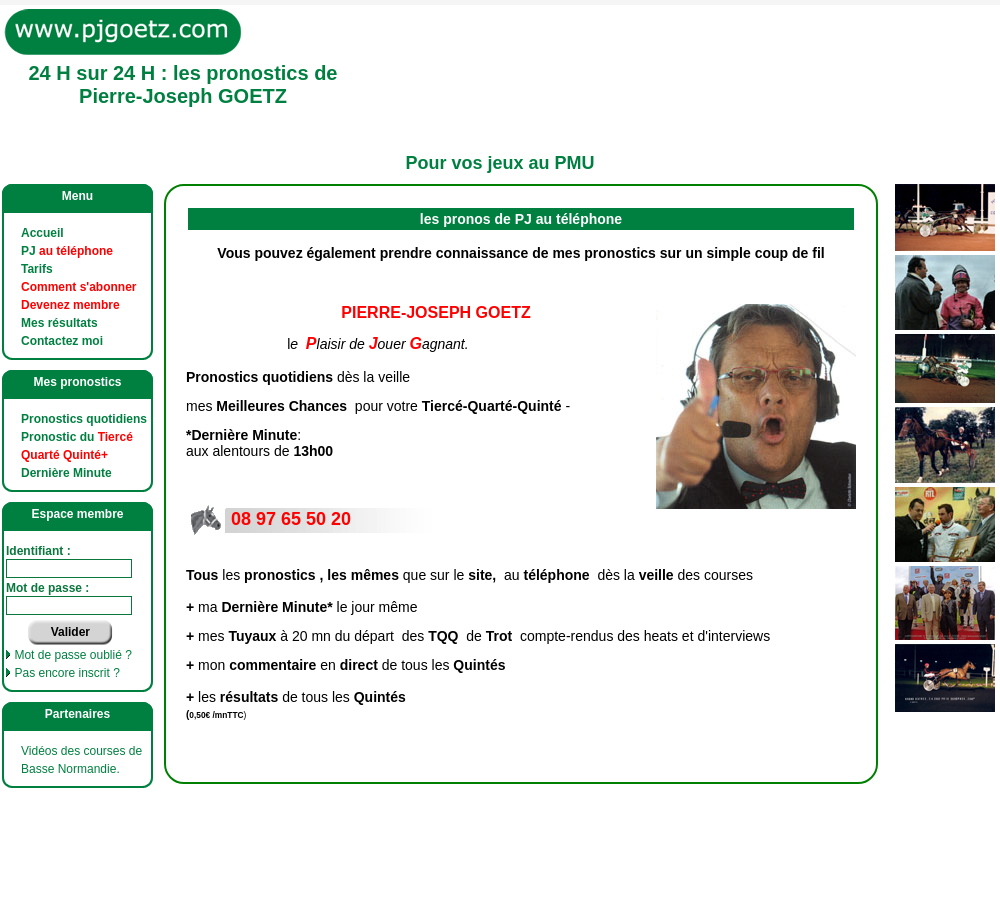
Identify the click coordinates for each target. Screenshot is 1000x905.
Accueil (42, 233)
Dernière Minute (66, 473)
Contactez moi (62, 341)
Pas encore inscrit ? (66, 673)
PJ (67, 251)
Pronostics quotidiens (84, 419)
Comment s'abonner (79, 287)
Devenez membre (70, 305)
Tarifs (37, 269)
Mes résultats (59, 323)
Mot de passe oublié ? (72, 655)
